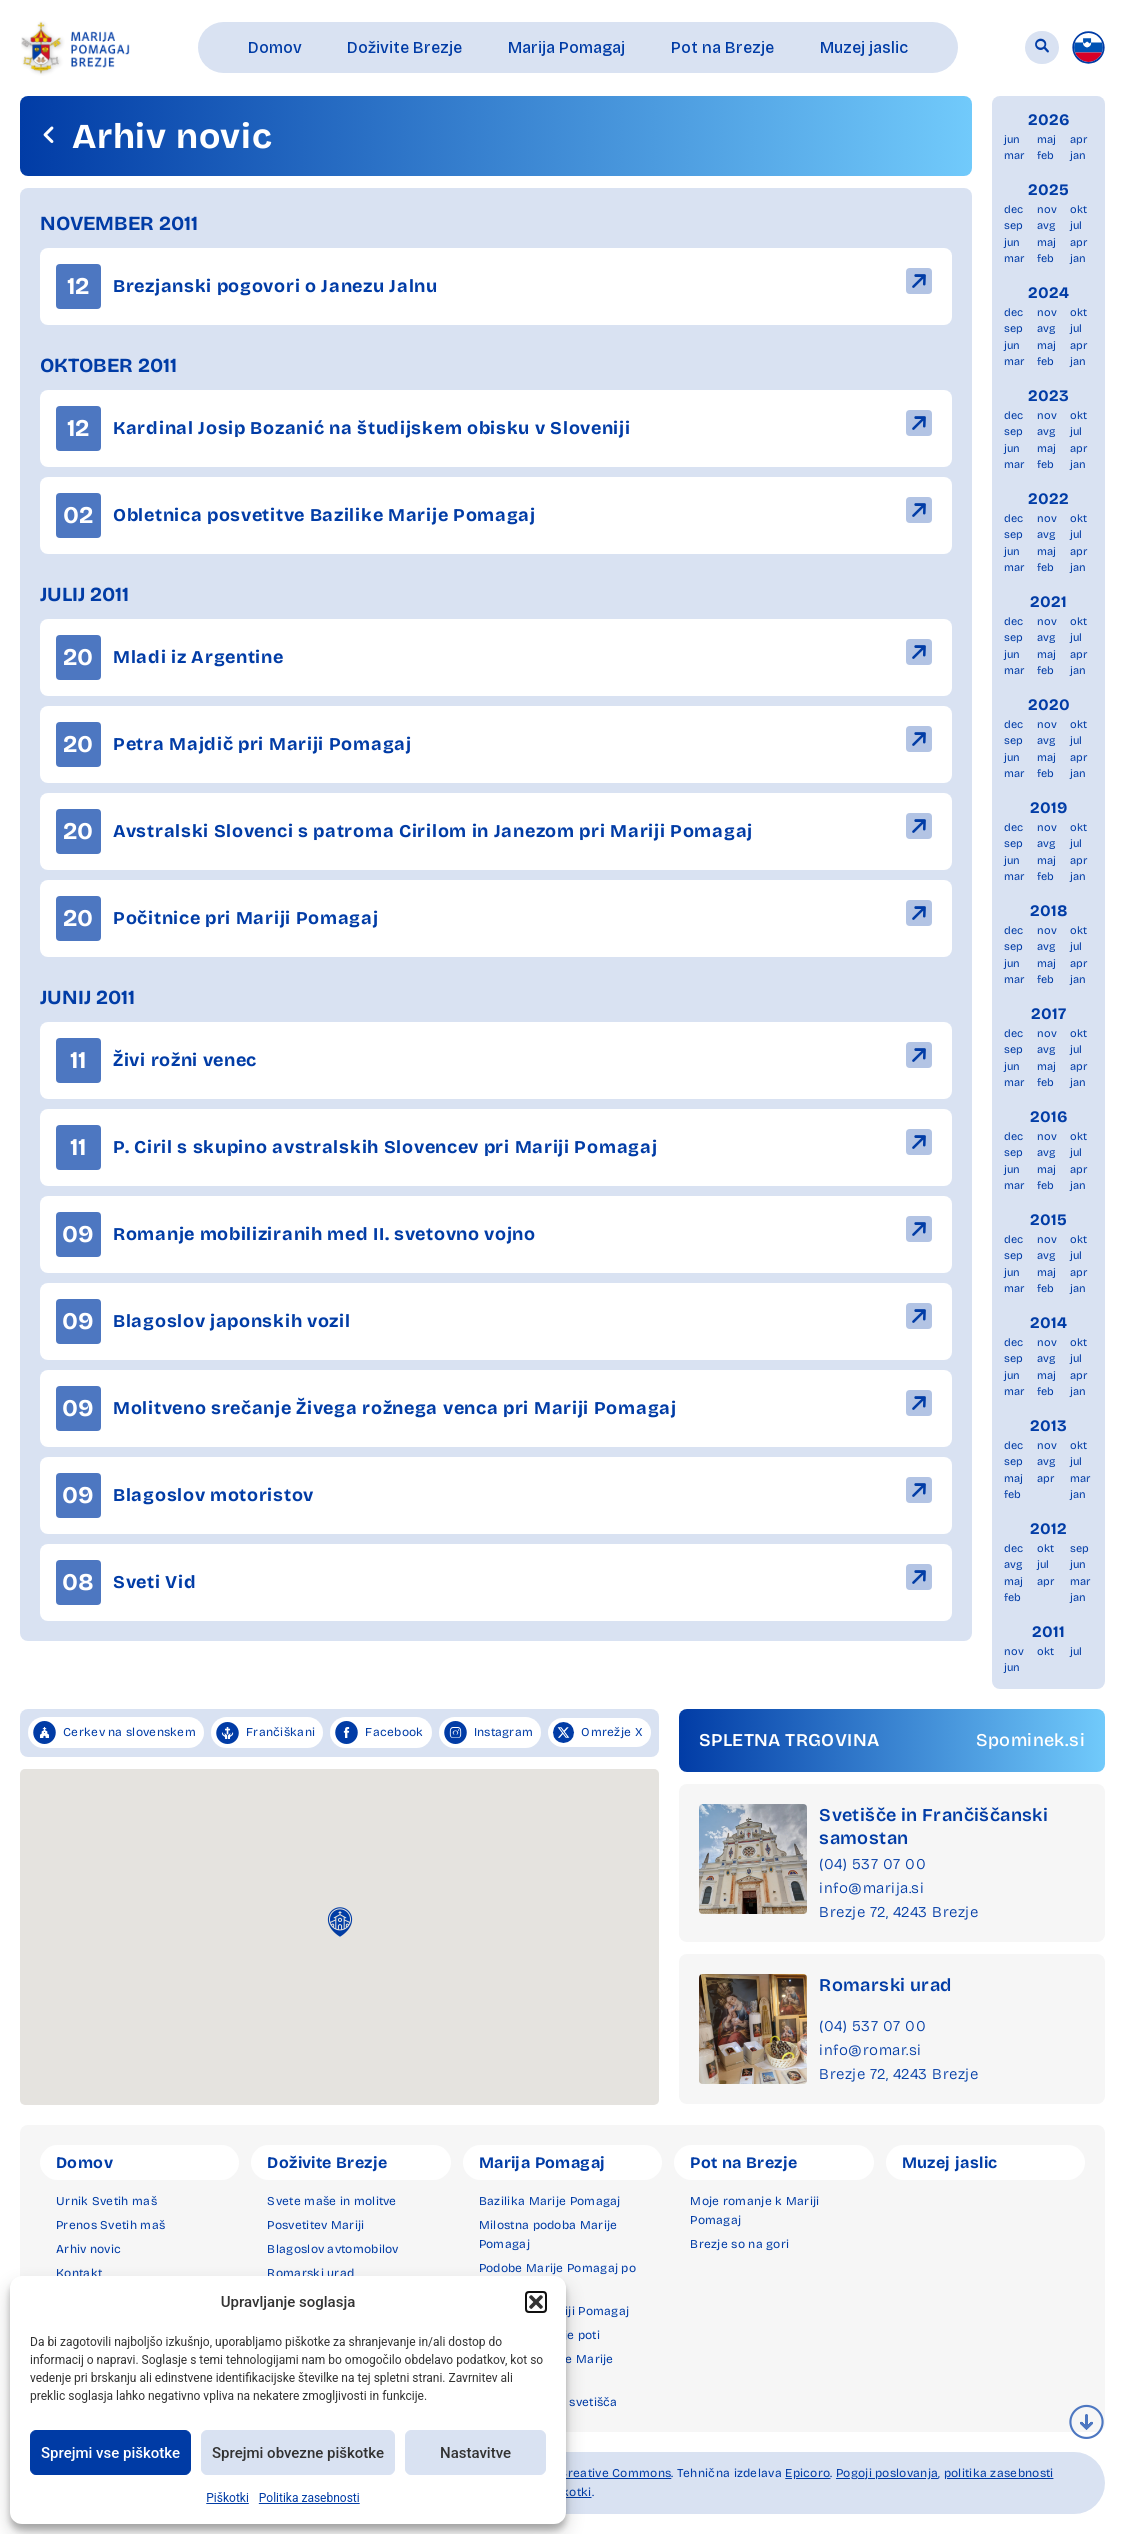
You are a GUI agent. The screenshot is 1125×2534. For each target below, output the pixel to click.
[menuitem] (1088, 47)
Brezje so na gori (739, 2244)
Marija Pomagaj (542, 2162)
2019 (1048, 807)
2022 (1048, 498)
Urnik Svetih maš (106, 2201)
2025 (1048, 189)
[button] (536, 2302)
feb (1045, 155)
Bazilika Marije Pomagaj (550, 2201)
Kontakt (79, 2273)
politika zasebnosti (999, 2473)
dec (1013, 209)
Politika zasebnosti (309, 2498)
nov (1047, 209)
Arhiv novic (88, 2249)
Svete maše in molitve (331, 2201)
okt (1078, 209)
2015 (1048, 1219)
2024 (1048, 292)
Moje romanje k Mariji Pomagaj (754, 2210)
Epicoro (807, 2473)
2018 (1049, 910)
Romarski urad (885, 1985)
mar (1014, 155)
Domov (84, 2162)
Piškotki (227, 2498)
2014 (1048, 1322)
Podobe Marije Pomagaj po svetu (557, 2277)
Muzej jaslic (950, 2162)
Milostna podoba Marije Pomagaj (548, 2234)
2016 (1049, 1116)
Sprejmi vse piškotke (110, 2453)
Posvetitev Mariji (315, 2225)
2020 (1049, 704)
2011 (1048, 1631)
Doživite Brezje (327, 2162)
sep (1013, 225)
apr (1078, 139)
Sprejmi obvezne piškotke (298, 2453)
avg (1046, 225)
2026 (1049, 119)
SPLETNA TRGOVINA (789, 1740)
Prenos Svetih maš (110, 2225)
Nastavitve (475, 2453)
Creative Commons (615, 2473)
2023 (1048, 395)
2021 (1048, 601)
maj (1046, 139)
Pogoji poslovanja (887, 2473)
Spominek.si (1030, 1740)
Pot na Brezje (743, 2162)
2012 (1048, 1528)
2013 (1048, 1425)
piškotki (568, 2492)
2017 (1048, 1013)
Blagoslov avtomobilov (332, 2249)
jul (1076, 225)
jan (1078, 155)
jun (1012, 139)
